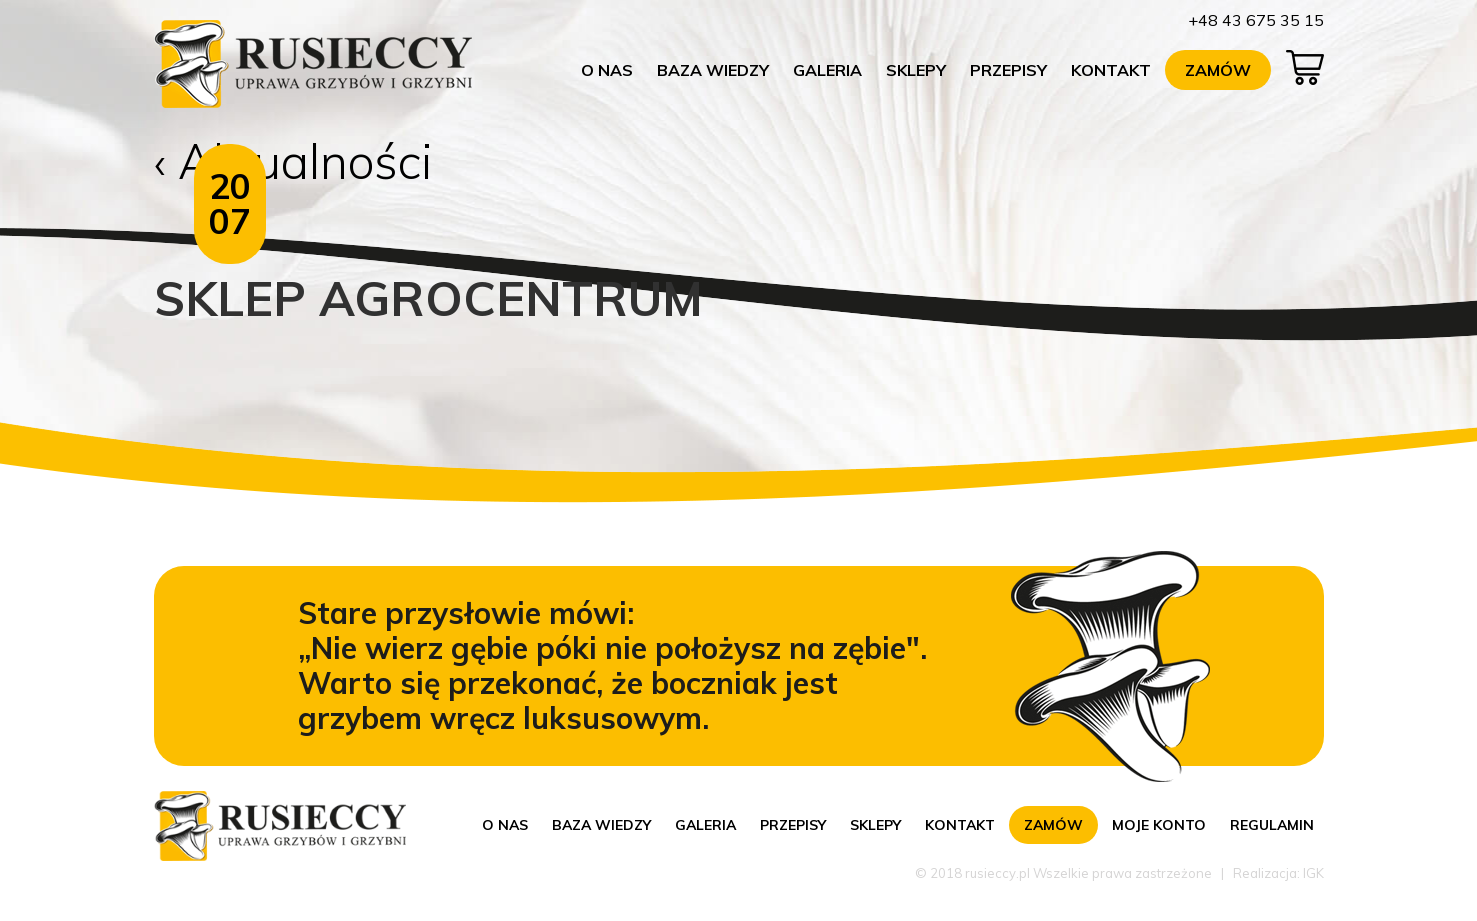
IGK (1313, 873)
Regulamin (1272, 825)
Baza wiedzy (713, 70)
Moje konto (1159, 825)
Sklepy (916, 70)
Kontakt (1111, 70)
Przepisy (1008, 70)
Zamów (1218, 70)
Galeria (827, 70)
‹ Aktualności (293, 161)
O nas (607, 70)
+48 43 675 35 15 (1256, 20)
